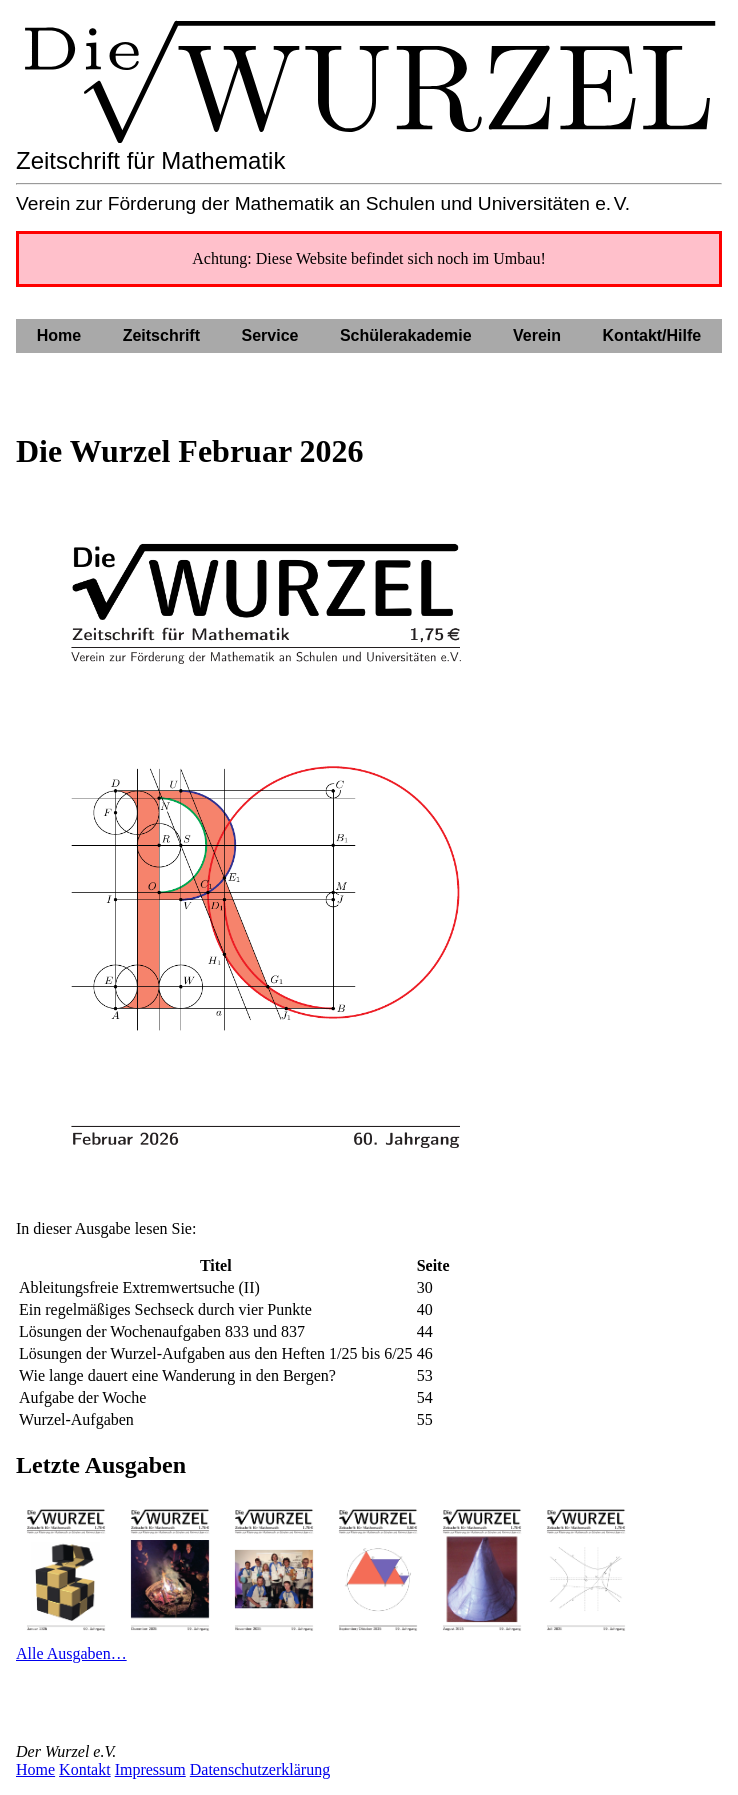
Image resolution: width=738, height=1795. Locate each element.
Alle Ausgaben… (71, 1653)
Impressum (150, 1769)
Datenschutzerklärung (260, 1769)
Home (35, 1769)
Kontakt (85, 1769)
